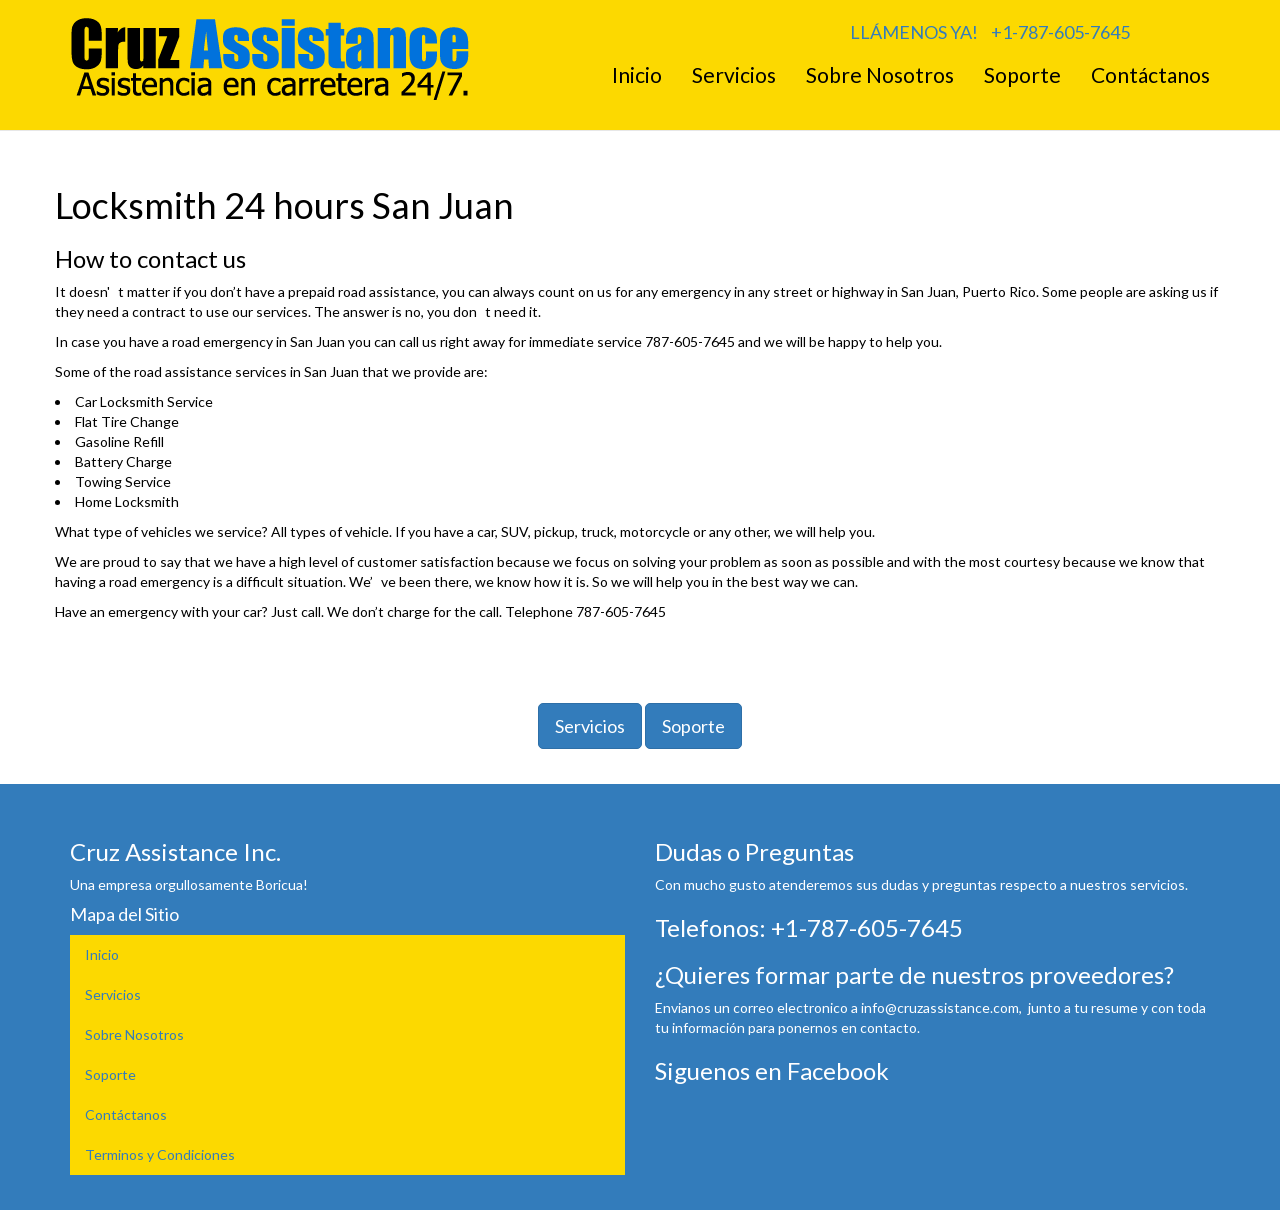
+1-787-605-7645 (1060, 32)
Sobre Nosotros (880, 74)
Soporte (1022, 74)
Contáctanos (1150, 74)
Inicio (637, 74)
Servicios (734, 74)
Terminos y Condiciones (160, 1154)
